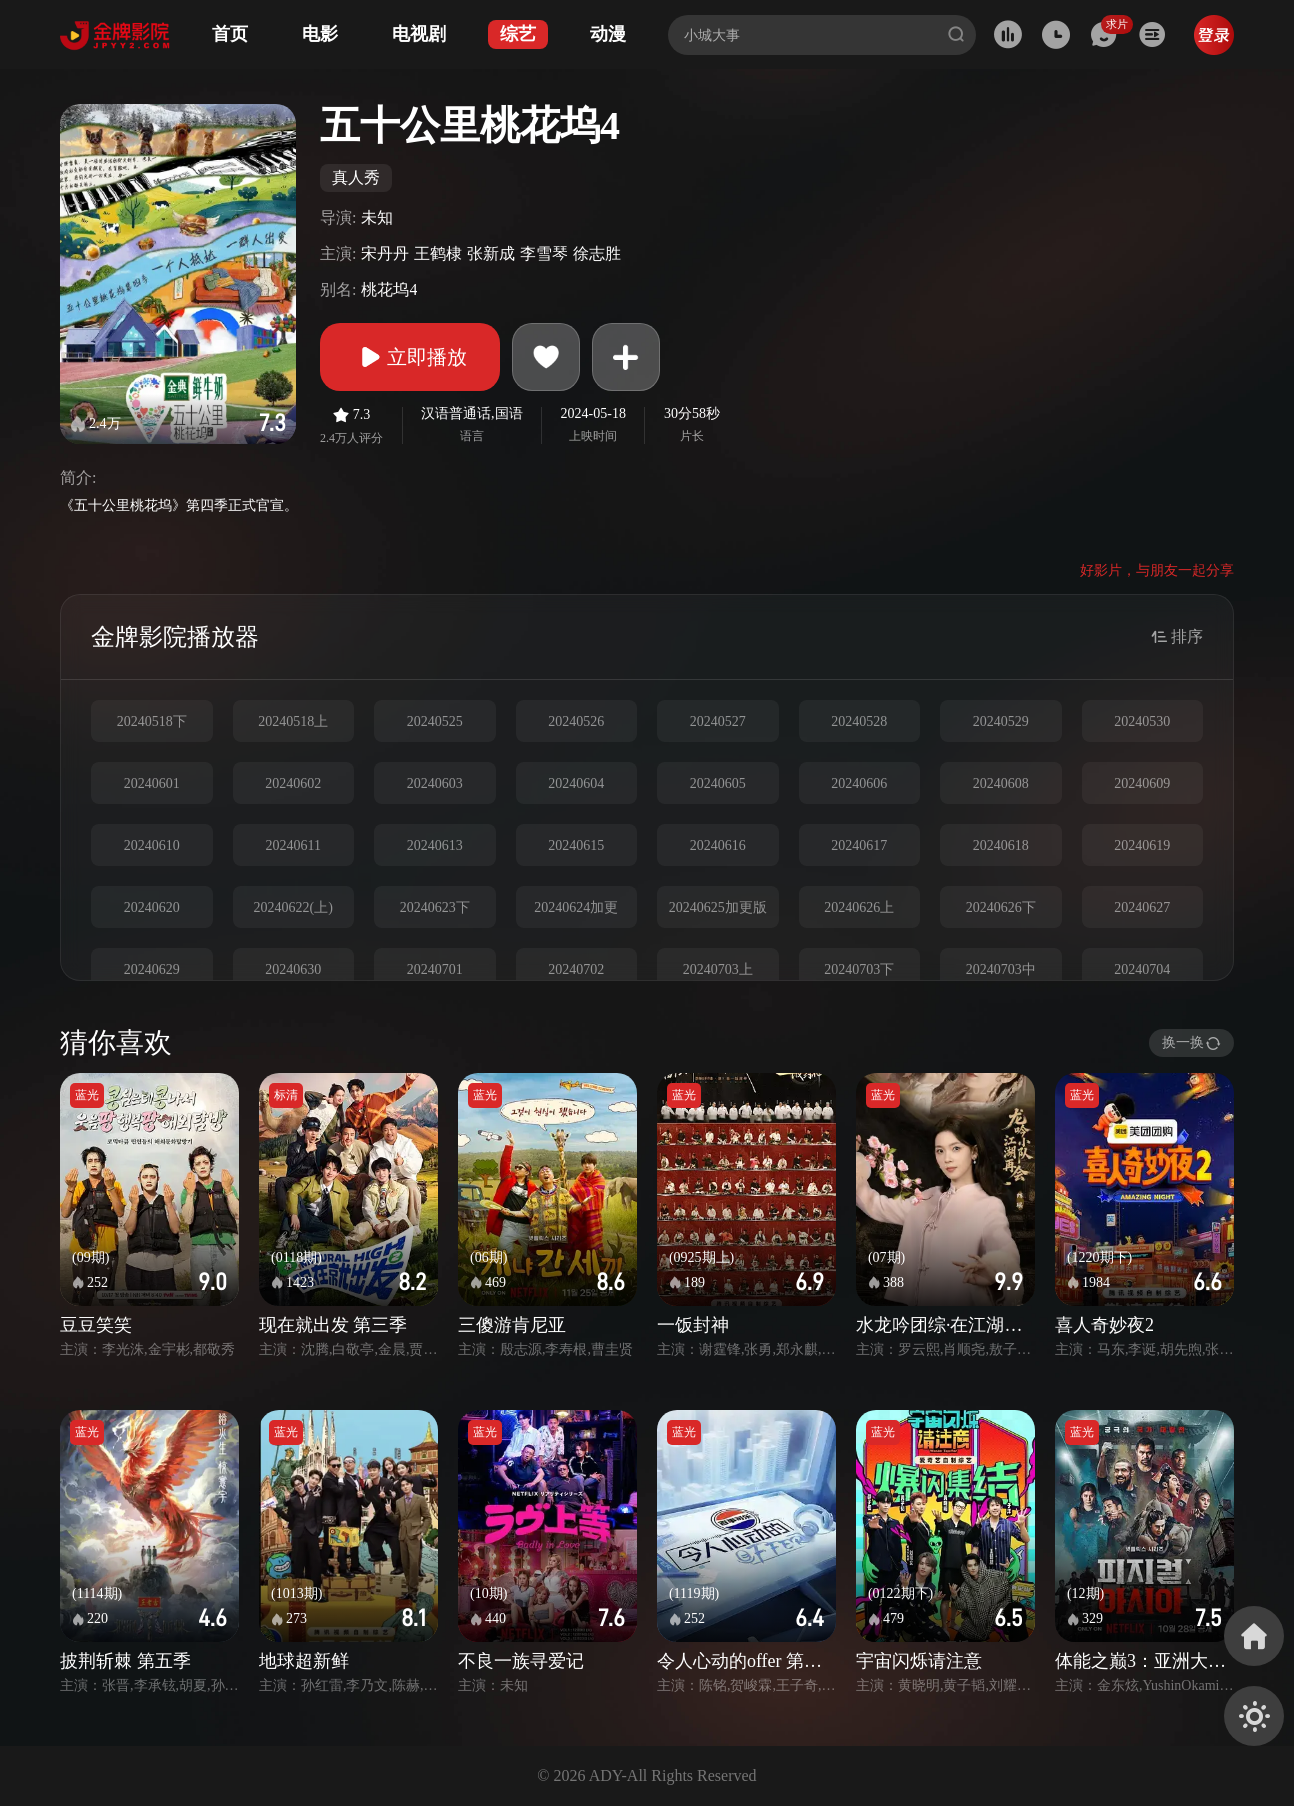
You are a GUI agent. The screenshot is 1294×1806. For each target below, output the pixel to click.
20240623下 (435, 907)
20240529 (1001, 721)
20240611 (293, 845)
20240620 (152, 907)
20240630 (293, 969)
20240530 (1142, 721)
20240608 (1001, 783)
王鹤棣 (438, 253)
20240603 (435, 783)
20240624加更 (576, 907)
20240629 (152, 969)
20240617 (859, 845)
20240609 (1142, 783)
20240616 (718, 845)
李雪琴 (544, 253)
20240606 (859, 783)
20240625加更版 (718, 907)
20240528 (859, 721)
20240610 (152, 845)
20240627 (1142, 907)
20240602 (293, 783)
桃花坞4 (389, 289)
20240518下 (152, 721)
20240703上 (718, 969)
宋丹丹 (385, 253)
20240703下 (859, 969)
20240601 (152, 783)
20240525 (435, 721)
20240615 (576, 845)
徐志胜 (597, 253)
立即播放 (410, 357)
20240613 (435, 845)
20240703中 (1001, 969)
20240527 (718, 721)
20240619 (1142, 845)
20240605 (718, 783)
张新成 (491, 253)
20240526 (576, 721)
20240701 (435, 969)
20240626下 (1001, 907)
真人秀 (356, 177)
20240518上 (293, 721)
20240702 (576, 969)
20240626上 (859, 907)
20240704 (1142, 969)
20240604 (576, 783)
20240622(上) (293, 907)
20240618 (1001, 845)
